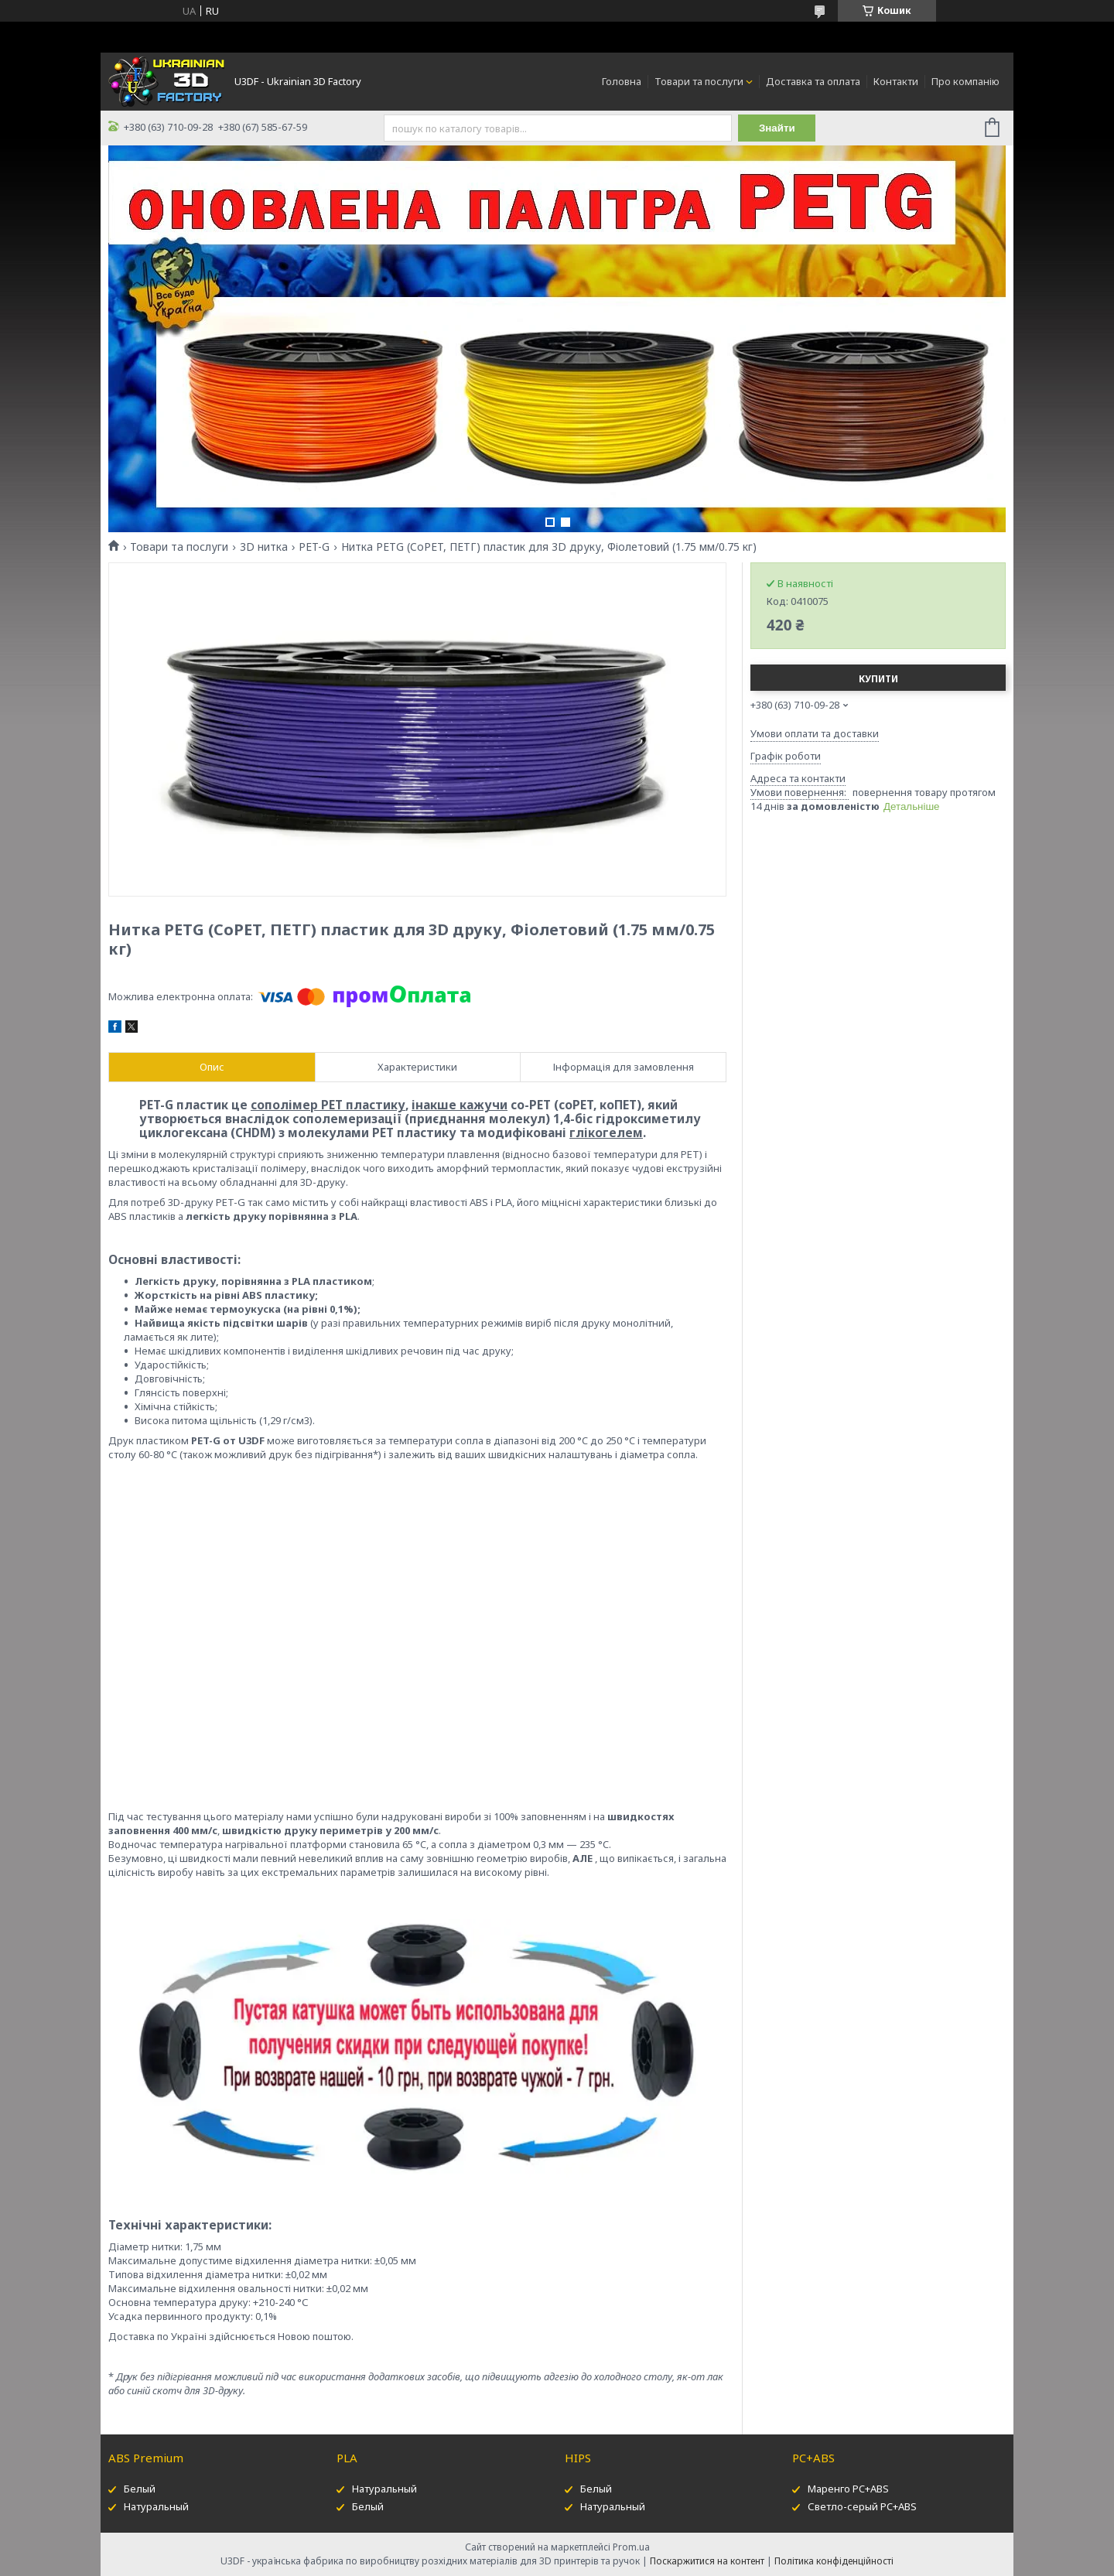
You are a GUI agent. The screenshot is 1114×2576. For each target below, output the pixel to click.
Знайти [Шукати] (777, 128)
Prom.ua (631, 2547)
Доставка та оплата (813, 81)
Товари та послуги (698, 81)
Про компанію (965, 81)
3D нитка (264, 547)
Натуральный (156, 2506)
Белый (139, 2489)
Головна (621, 81)
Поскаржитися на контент (707, 2560)
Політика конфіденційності (834, 2560)
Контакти (895, 81)
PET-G (314, 547)
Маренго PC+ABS (848, 2489)
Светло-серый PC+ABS (862, 2506)
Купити (878, 678)
